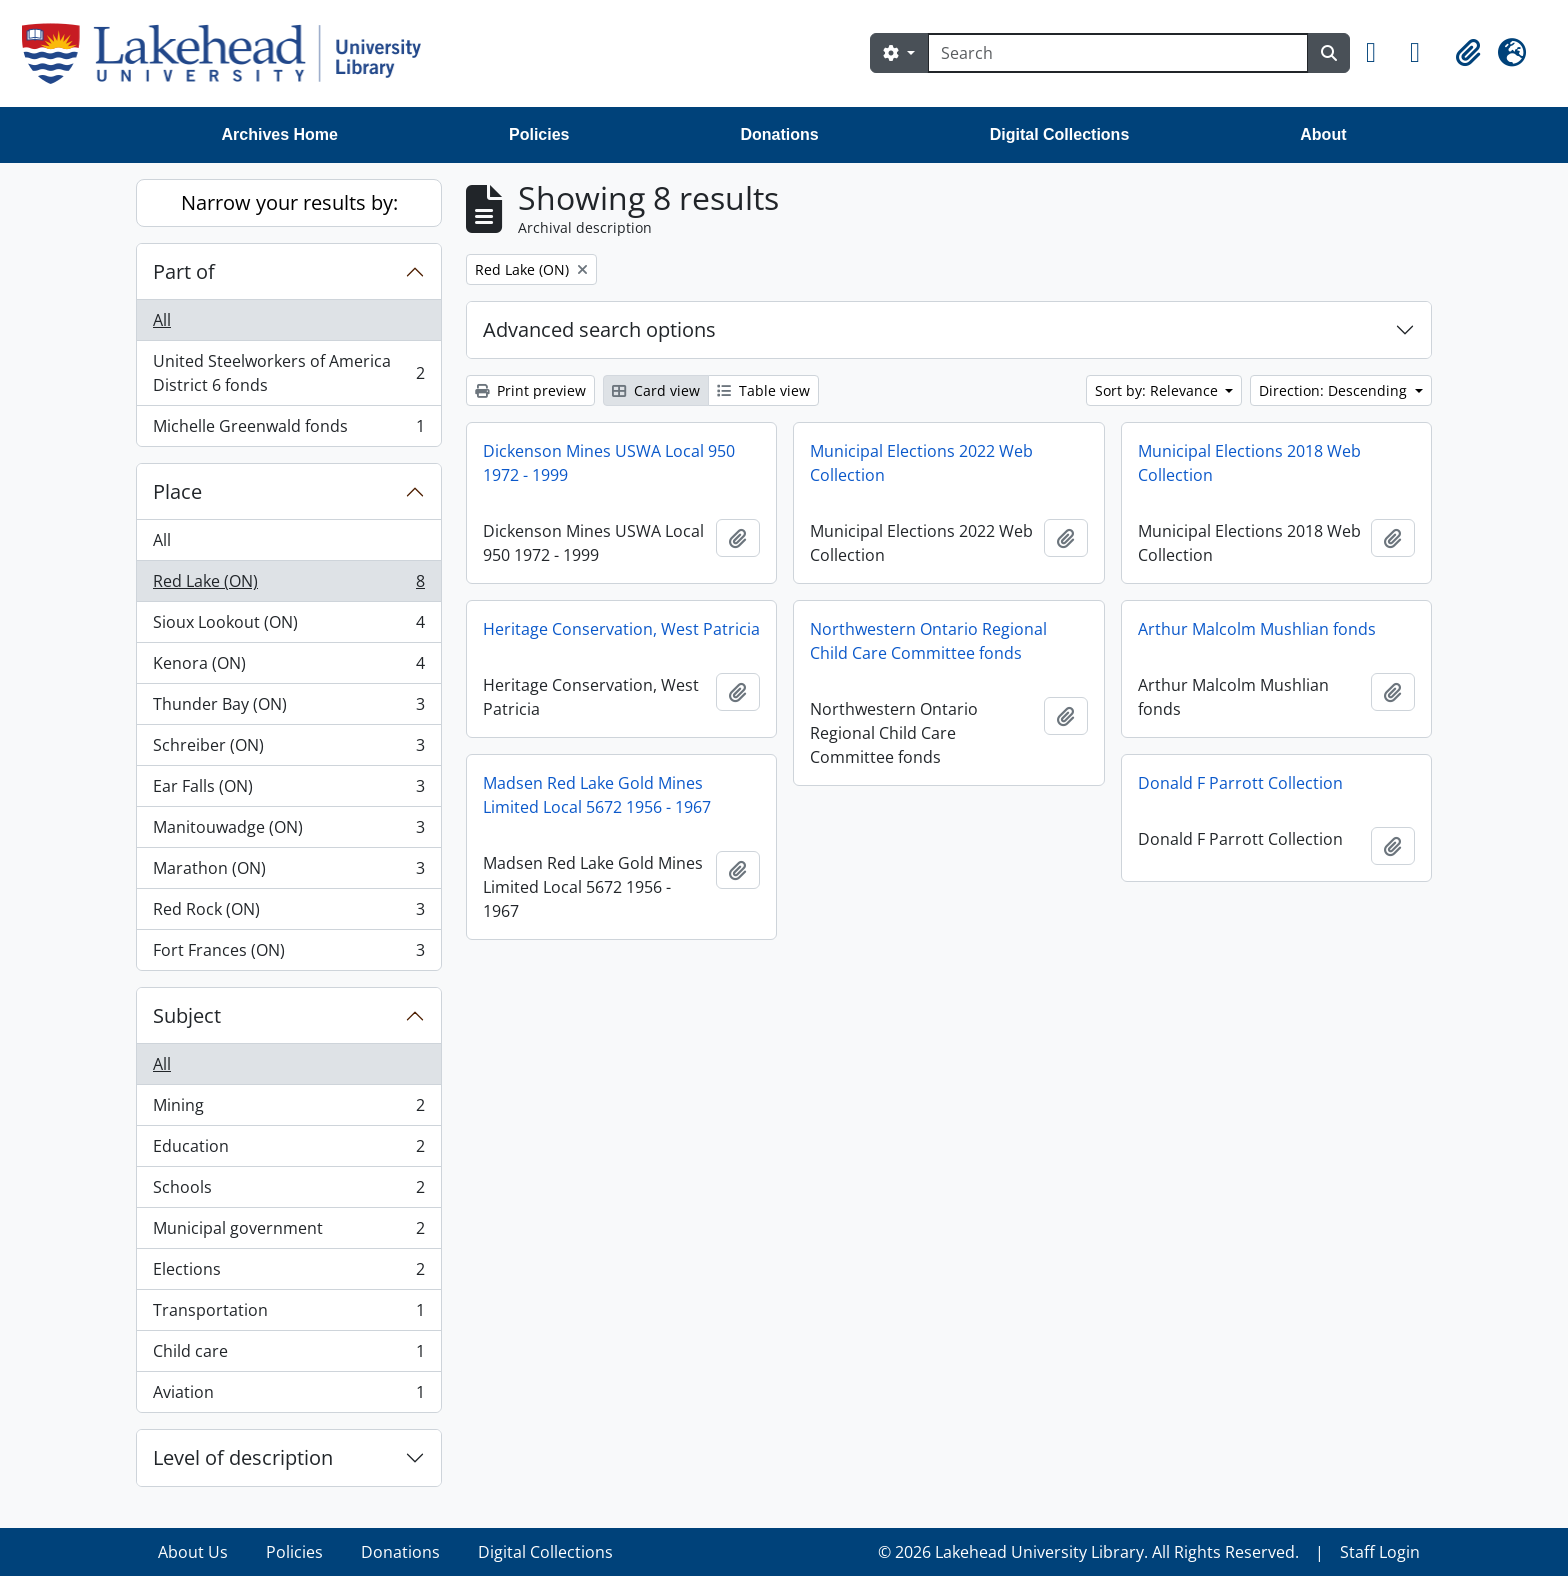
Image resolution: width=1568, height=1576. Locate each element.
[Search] (1118, 53)
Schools (288, 1191)
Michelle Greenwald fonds (288, 430)
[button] (1380, 53)
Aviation (288, 1396)
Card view (656, 390)
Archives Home (280, 134)
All (162, 320)
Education (288, 1150)
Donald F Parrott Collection (1240, 783)
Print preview (530, 390)
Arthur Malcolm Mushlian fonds (1257, 629)
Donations (779, 134)
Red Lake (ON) (288, 585)
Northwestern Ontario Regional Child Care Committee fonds (928, 641)
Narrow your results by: (289, 202)
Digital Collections (1060, 134)
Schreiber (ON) (288, 749)
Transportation (288, 1314)
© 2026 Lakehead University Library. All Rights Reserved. (1088, 1552)
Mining (288, 1109)
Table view (763, 390)
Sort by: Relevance (1158, 390)
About (1323, 134)
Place (177, 491)
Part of (184, 271)
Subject (187, 1015)
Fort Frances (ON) (288, 954)
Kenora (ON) (288, 667)
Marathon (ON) (288, 872)
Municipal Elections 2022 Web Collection (921, 463)
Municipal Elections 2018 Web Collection (1249, 463)
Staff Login (1380, 1552)
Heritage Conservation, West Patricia (621, 629)
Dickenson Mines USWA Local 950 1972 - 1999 (609, 463)
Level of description (243, 1457)
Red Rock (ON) (288, 913)
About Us (193, 1552)
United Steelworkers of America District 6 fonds (288, 373)
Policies (539, 134)
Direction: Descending (1335, 390)
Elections (288, 1273)
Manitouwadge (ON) (288, 831)
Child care (288, 1355)
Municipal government (288, 1232)
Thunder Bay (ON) (288, 708)
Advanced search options (599, 329)
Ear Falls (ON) (288, 790)
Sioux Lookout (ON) (288, 626)
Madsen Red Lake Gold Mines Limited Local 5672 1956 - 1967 (597, 795)
